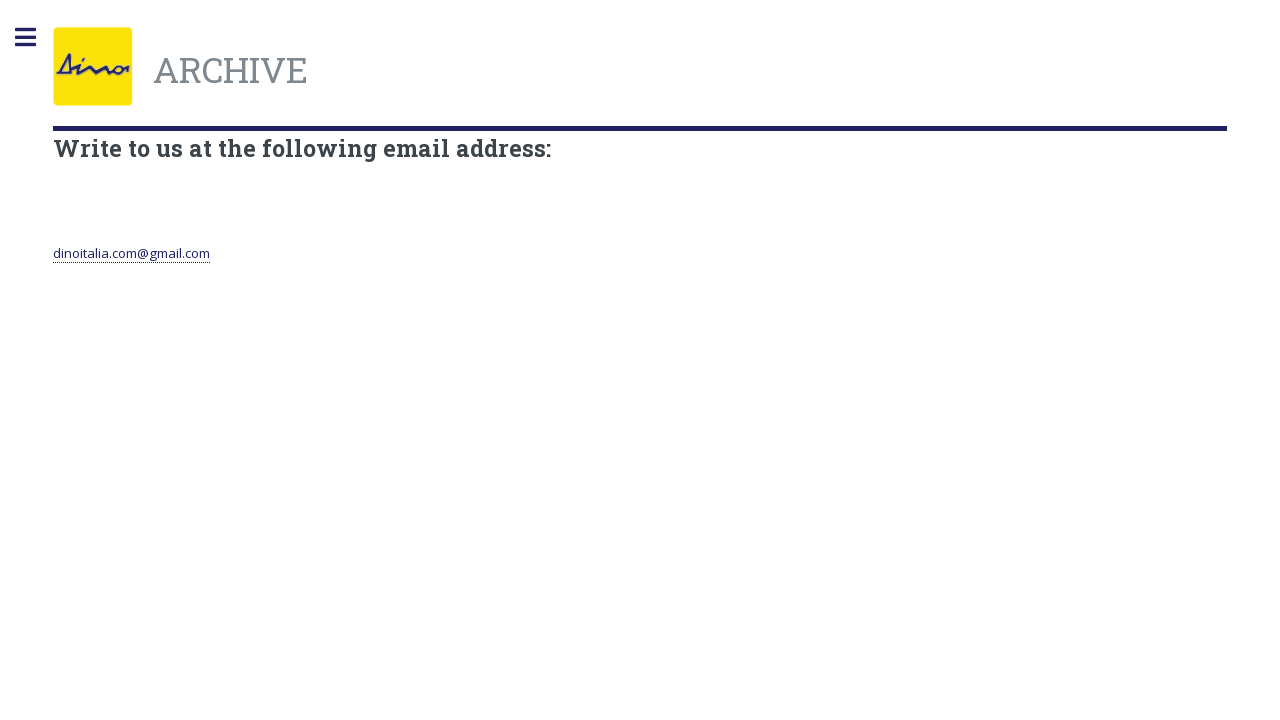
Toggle (36, 37)
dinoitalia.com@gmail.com (131, 253)
